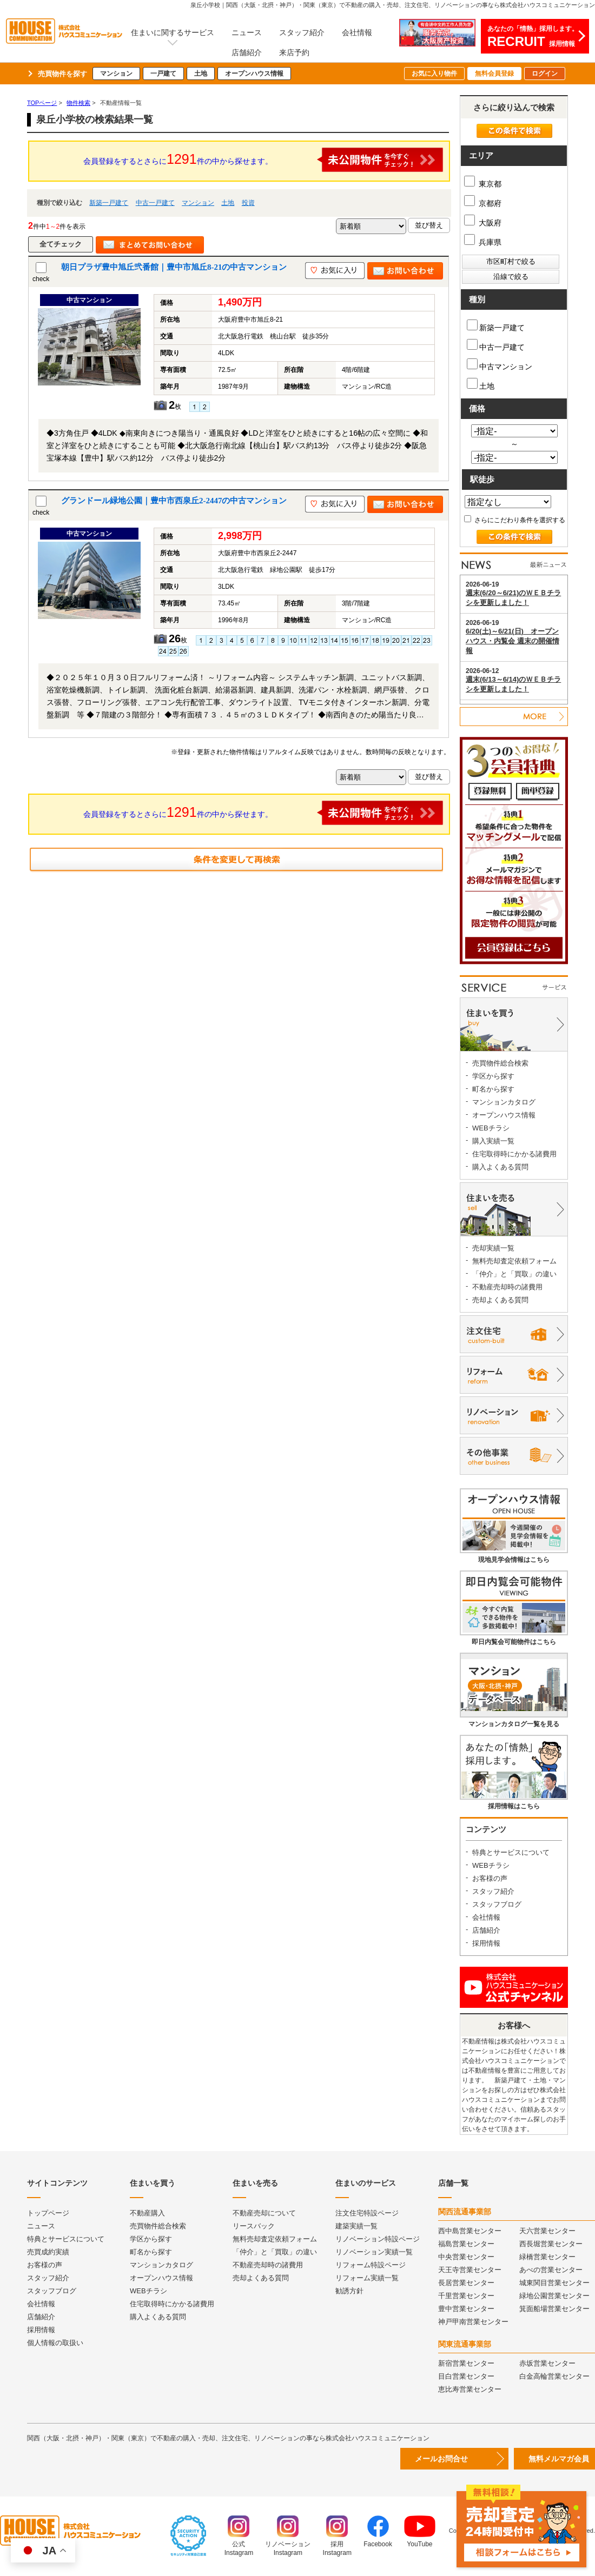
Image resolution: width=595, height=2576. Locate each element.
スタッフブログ (496, 1904)
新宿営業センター (466, 2363)
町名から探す (493, 1089)
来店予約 (294, 52)
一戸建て (163, 73)
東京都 (482, 183)
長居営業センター (466, 2283)
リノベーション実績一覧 (374, 2252)
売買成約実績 (48, 2252)
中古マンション (499, 364)
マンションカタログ (504, 1102)
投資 (248, 203)
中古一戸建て (155, 203)
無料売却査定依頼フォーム (514, 1261)
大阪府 (482, 222)
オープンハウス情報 (254, 73)
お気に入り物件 (434, 73)
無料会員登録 (494, 73)
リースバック (254, 2226)
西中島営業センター (469, 2231)
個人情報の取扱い (55, 2343)
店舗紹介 (247, 52)
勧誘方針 (349, 2291)
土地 (200, 73)
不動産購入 (147, 2213)
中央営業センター (466, 2257)
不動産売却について (264, 2213)
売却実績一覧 (493, 1248)
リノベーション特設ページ (377, 2239)
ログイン (545, 73)
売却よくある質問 (500, 1300)
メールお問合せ (441, 2458)
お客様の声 (489, 1878)
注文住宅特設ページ (367, 2213)
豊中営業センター (466, 2309)
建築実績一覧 (356, 2226)
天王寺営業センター (469, 2270)
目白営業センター (466, 2376)
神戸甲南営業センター (473, 2322)
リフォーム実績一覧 (367, 2278)
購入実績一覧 (493, 1141)
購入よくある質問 (500, 1167)
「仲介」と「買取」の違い (514, 1274)
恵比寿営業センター (469, 2389)
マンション (116, 73)
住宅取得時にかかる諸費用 (514, 1154)
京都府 (482, 203)
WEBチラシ (491, 1128)
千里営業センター (466, 2296)
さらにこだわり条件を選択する (514, 520)
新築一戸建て (108, 203)
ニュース (247, 32)
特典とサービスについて (511, 1852)
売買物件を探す (62, 74)
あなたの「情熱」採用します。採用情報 (532, 37)
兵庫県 (482, 242)
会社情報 (357, 32)
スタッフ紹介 (302, 32)
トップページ (48, 2213)
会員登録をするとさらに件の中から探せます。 (263, 159)
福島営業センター (466, 2244)
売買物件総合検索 (500, 1063)
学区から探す (493, 1076)
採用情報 (486, 1943)
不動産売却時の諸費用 (507, 1287)
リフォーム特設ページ (370, 2265)
